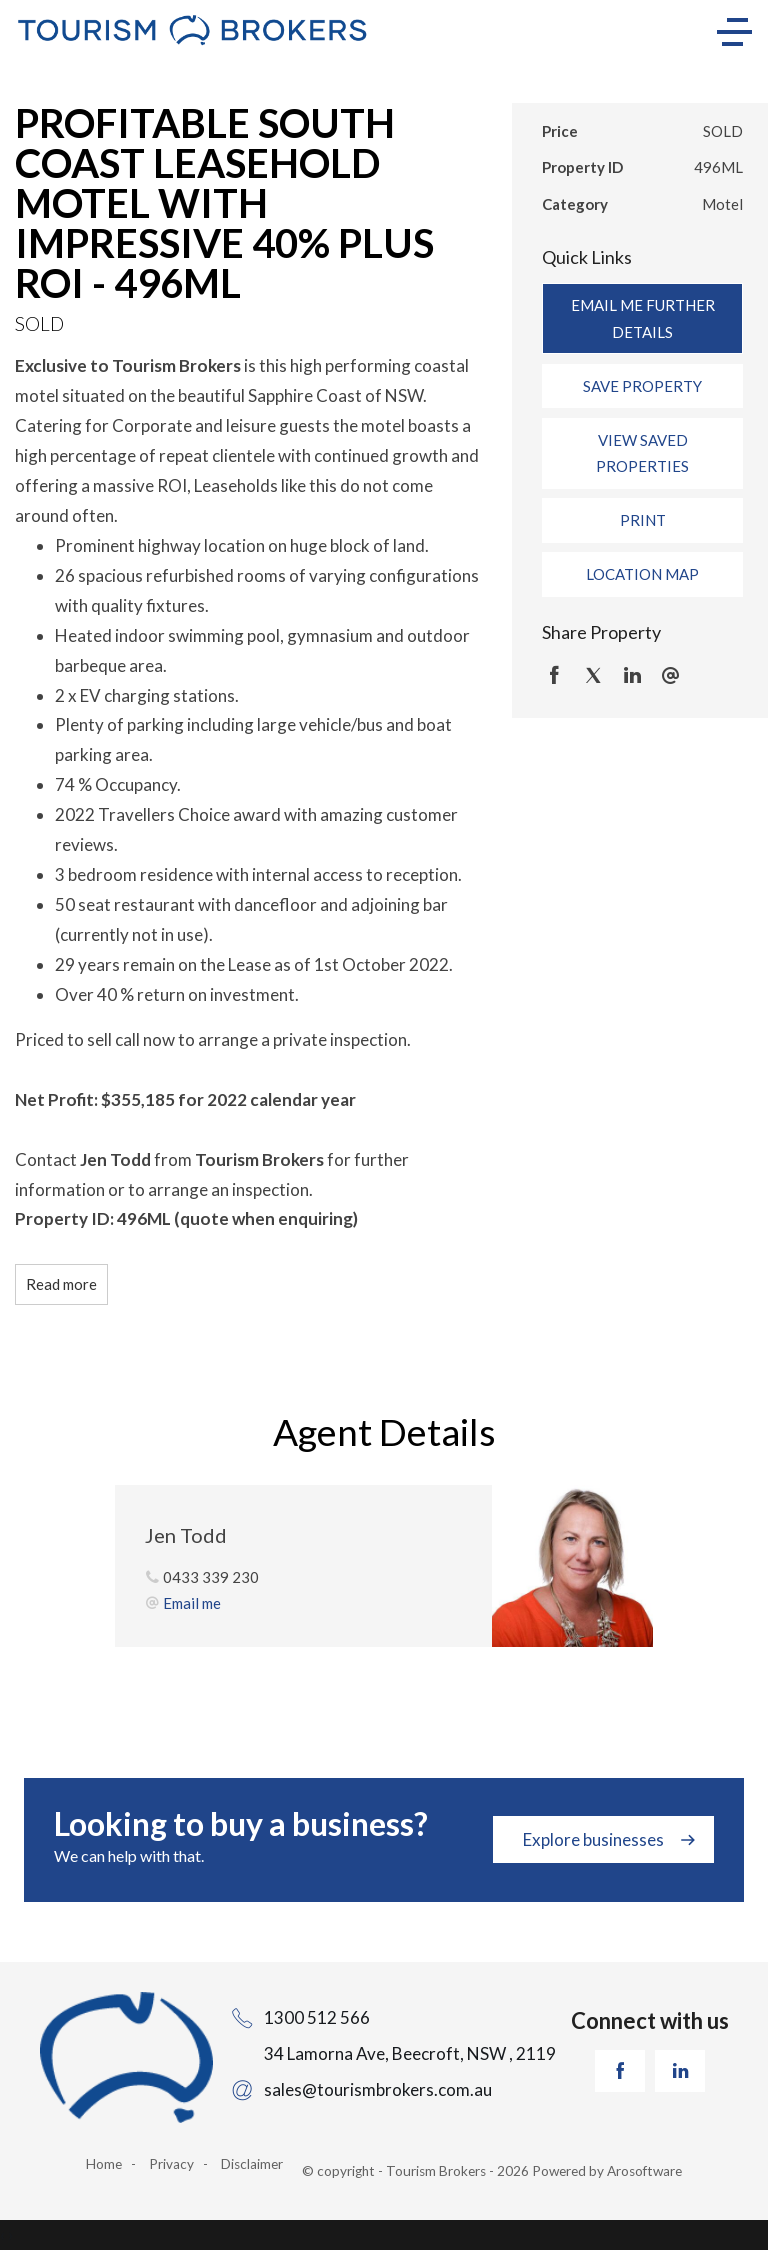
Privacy (171, 2164)
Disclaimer (252, 2164)
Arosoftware (644, 2171)
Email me (192, 1603)
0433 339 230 (211, 1577)
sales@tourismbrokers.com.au (378, 2089)
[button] (642, 386)
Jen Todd (186, 1535)
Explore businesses (593, 1839)
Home (104, 2164)
